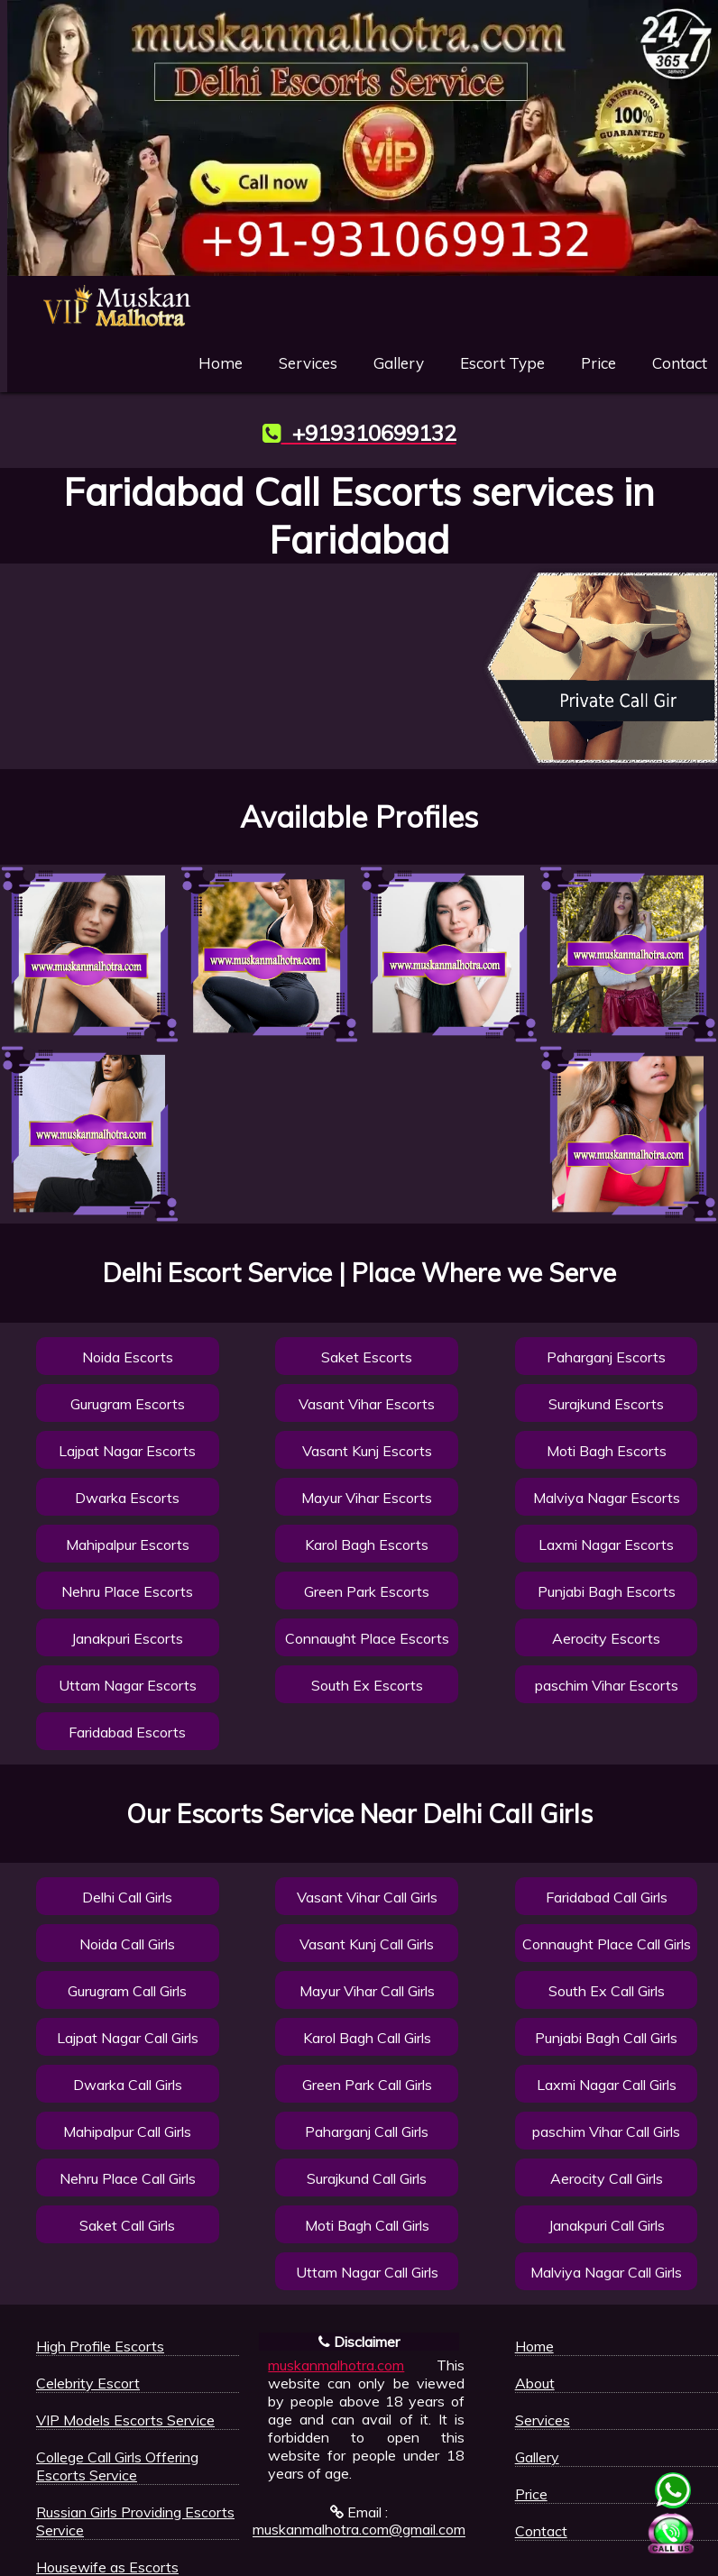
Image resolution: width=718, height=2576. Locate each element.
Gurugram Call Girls (127, 1991)
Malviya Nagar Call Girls (606, 2272)
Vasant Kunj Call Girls (366, 1944)
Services (308, 362)
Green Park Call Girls (367, 2085)
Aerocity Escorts (606, 1638)
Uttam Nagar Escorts (128, 1685)
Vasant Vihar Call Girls (367, 1897)
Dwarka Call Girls (127, 2085)
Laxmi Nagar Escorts (606, 1545)
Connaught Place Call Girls (606, 1944)
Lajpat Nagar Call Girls (127, 2038)
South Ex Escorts (367, 1685)
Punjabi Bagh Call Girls (606, 2038)
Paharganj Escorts (606, 1357)
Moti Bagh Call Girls (367, 2225)
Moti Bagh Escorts (607, 1451)
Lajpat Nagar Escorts (127, 1451)
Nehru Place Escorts (127, 1591)
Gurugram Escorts (127, 1404)
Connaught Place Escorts (367, 1638)
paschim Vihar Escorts (606, 1685)
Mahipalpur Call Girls (127, 2131)
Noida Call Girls (127, 1944)
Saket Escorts (366, 1357)
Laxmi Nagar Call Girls (607, 2085)
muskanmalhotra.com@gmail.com (359, 2530)
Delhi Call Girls (127, 1897)
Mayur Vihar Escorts (366, 1498)
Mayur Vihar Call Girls (367, 1991)
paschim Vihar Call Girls (606, 2131)
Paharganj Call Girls (366, 2131)
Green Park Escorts (366, 1591)
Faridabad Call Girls (606, 1897)
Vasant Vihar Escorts (367, 1404)
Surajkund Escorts (606, 1404)
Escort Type (502, 362)
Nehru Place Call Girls (128, 2178)
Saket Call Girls (127, 2225)
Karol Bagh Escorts (366, 1545)
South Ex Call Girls (606, 1991)
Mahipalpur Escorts (127, 1545)
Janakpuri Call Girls (606, 2225)
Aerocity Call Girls (606, 2178)
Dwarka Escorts (127, 1498)
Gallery (398, 362)
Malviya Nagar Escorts (606, 1498)
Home (220, 362)
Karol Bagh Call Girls (367, 2038)
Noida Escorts (127, 1357)
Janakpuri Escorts (127, 1638)
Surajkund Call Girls (367, 2178)
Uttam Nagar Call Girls (367, 2272)
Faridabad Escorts (127, 1732)
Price (598, 362)
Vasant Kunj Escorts (367, 1451)
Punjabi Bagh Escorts (607, 1591)
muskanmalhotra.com (336, 2365)
